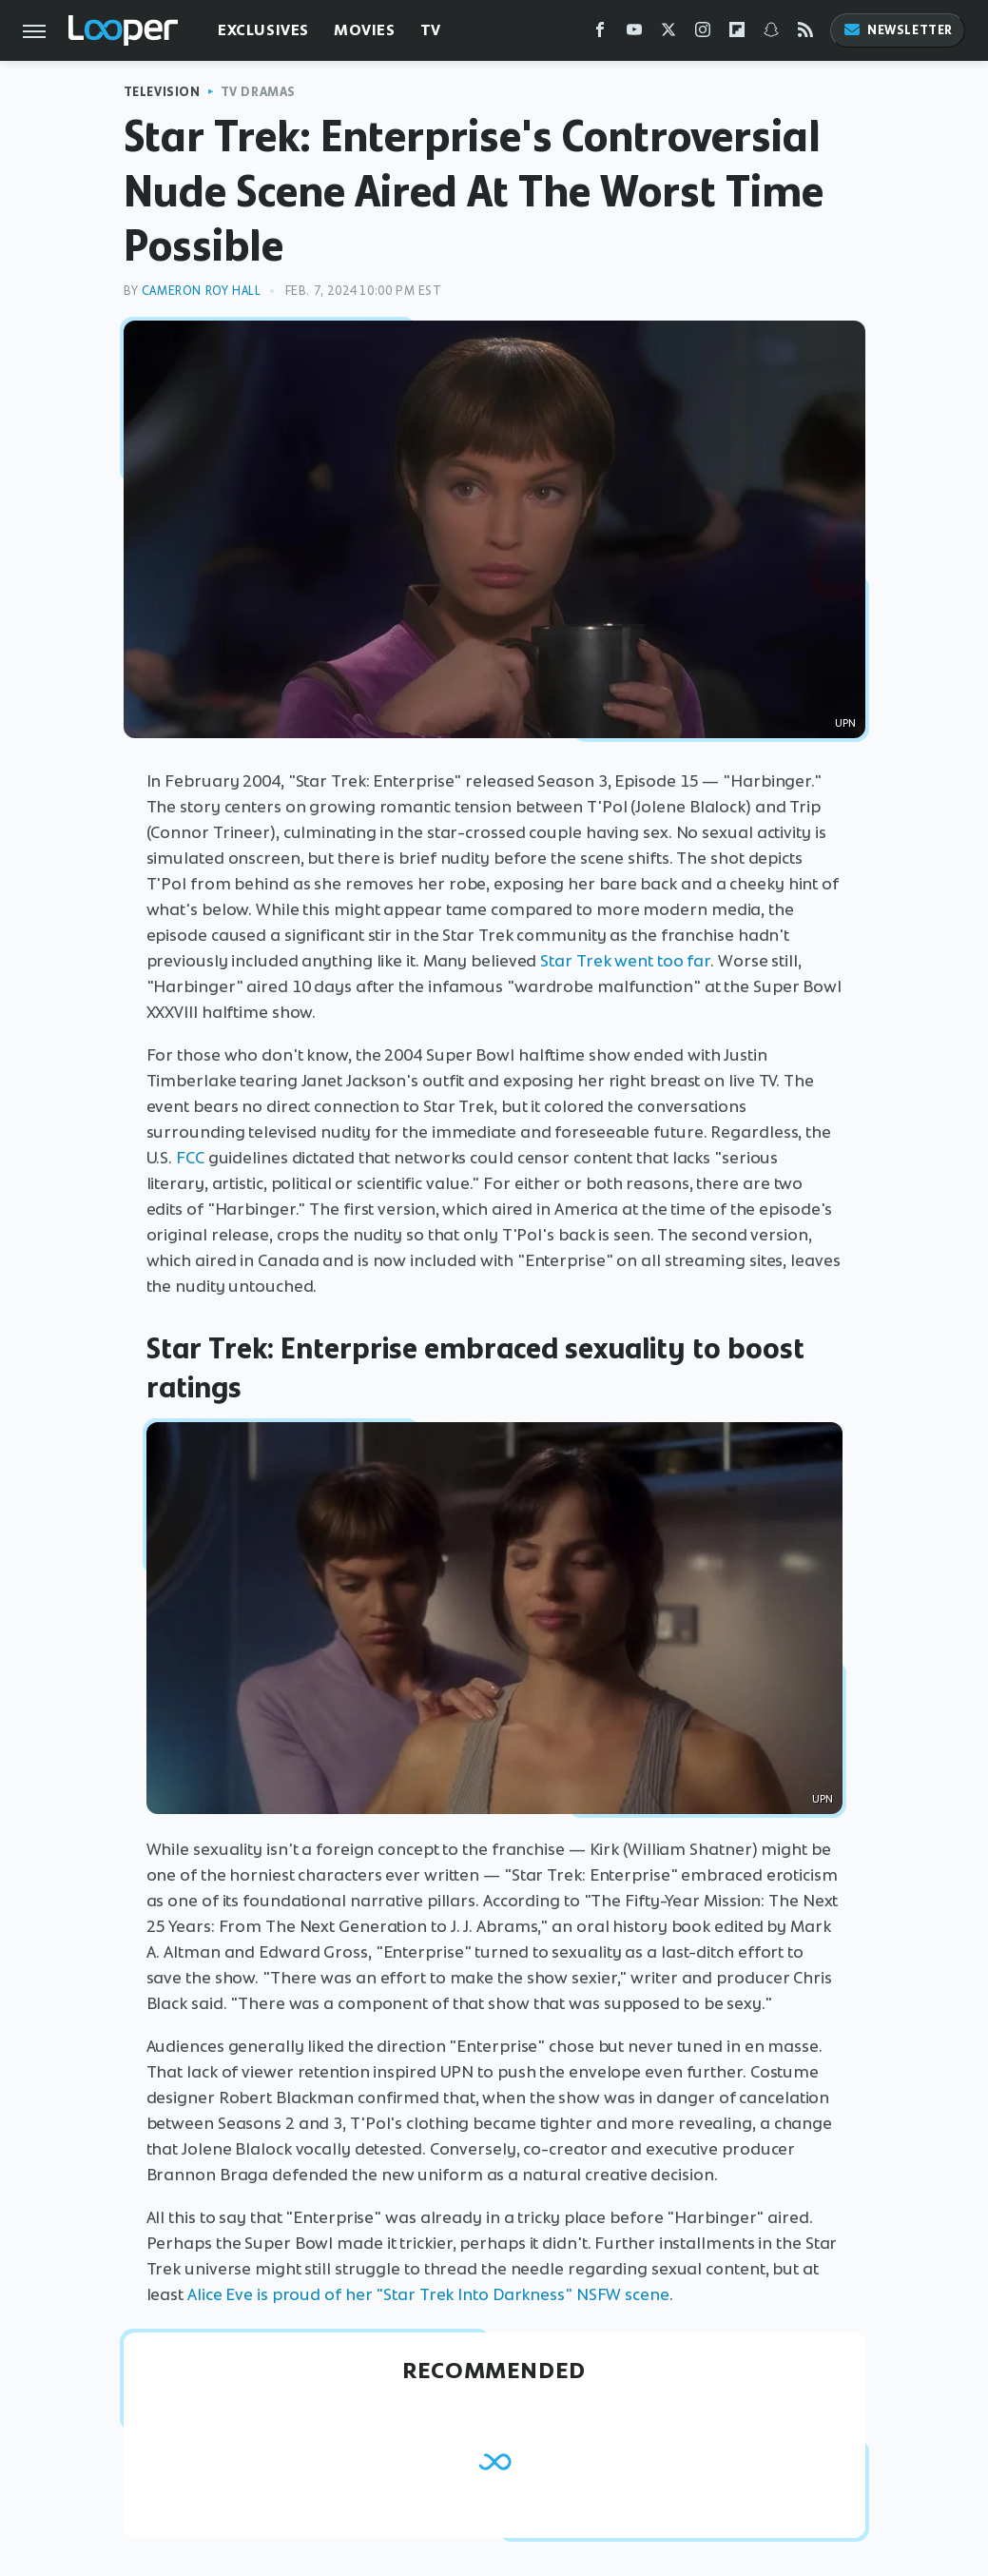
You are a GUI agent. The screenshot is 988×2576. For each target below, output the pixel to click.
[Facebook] (600, 34)
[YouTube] (634, 34)
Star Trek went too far (625, 960)
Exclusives (263, 30)
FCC (190, 1157)
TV (430, 30)
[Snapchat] (771, 34)
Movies (365, 30)
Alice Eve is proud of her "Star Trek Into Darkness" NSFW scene (428, 2294)
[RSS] (805, 34)
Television (162, 92)
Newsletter (898, 30)
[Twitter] (668, 34)
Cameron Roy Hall (202, 291)
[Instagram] (702, 34)
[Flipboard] (736, 34)
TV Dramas (258, 92)
